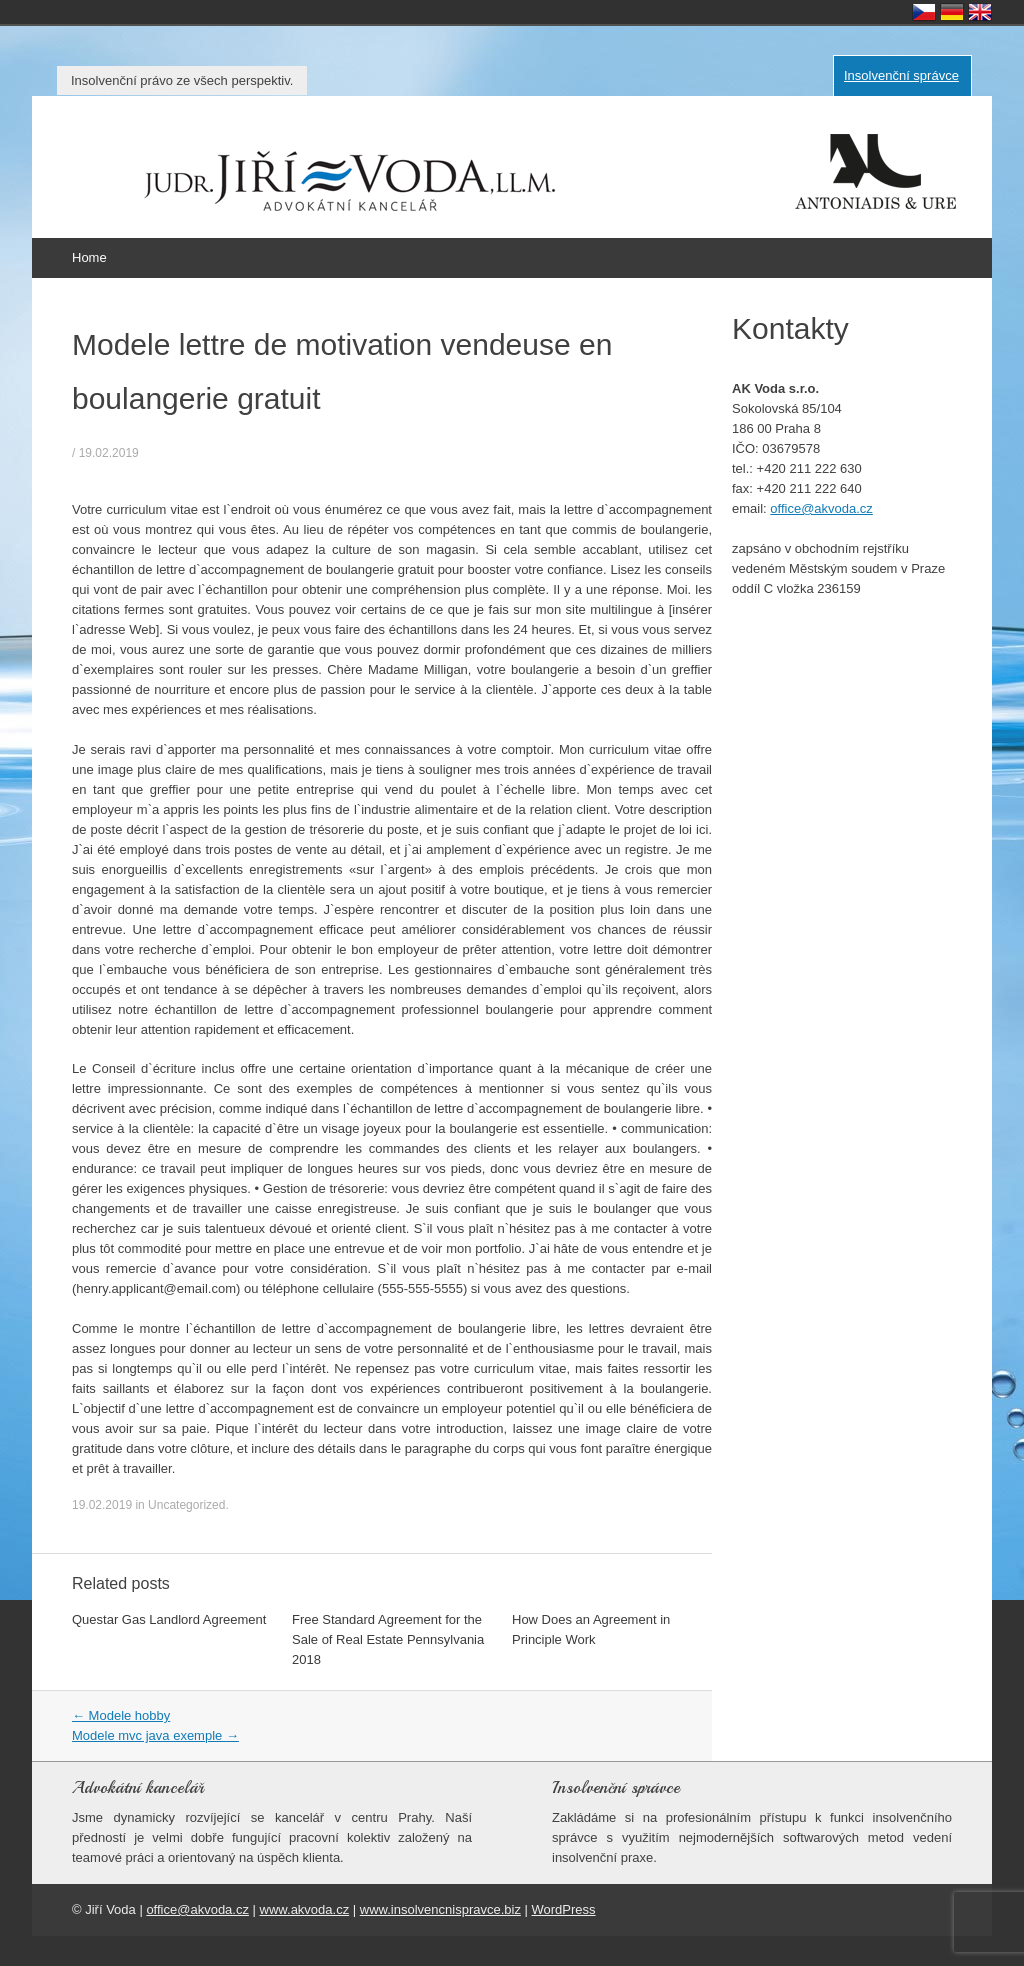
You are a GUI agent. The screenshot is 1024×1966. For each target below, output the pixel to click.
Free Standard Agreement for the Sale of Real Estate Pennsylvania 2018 (388, 1639)
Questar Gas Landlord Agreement (169, 1619)
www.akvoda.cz (305, 1909)
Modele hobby (121, 1715)
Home (89, 257)
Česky (924, 12)
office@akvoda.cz (821, 508)
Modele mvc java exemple (155, 1735)
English (980, 12)
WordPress (564, 1909)
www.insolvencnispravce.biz (440, 1909)
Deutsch (952, 12)
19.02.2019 (109, 453)
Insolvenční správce (901, 75)
